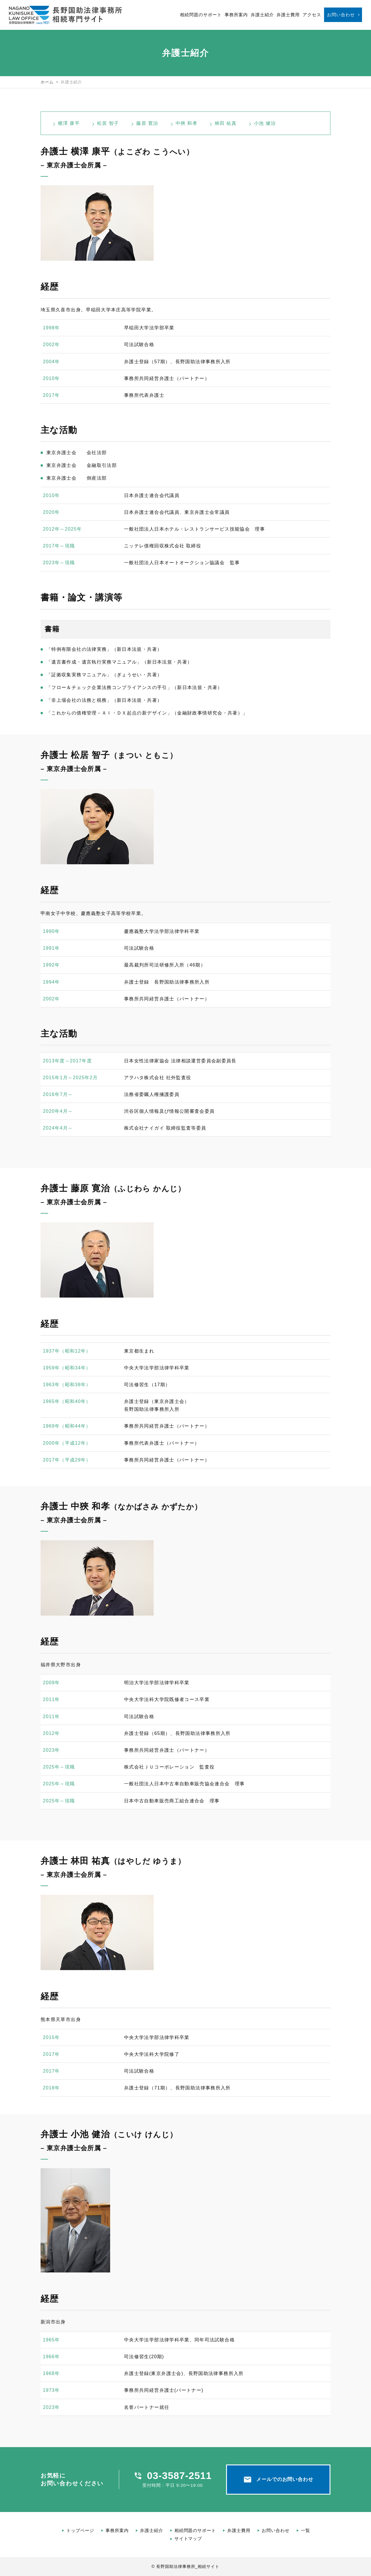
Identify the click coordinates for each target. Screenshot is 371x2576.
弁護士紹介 (262, 14)
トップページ (80, 2530)
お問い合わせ (341, 14)
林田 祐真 (226, 123)
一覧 (305, 2530)
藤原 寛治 (147, 123)
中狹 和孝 (186, 123)
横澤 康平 (69, 123)
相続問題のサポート (201, 14)
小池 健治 (265, 123)
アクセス (312, 14)
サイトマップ (188, 2538)
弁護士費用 (288, 14)
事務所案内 (236, 14)
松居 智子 (108, 123)
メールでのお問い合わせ (278, 2479)
